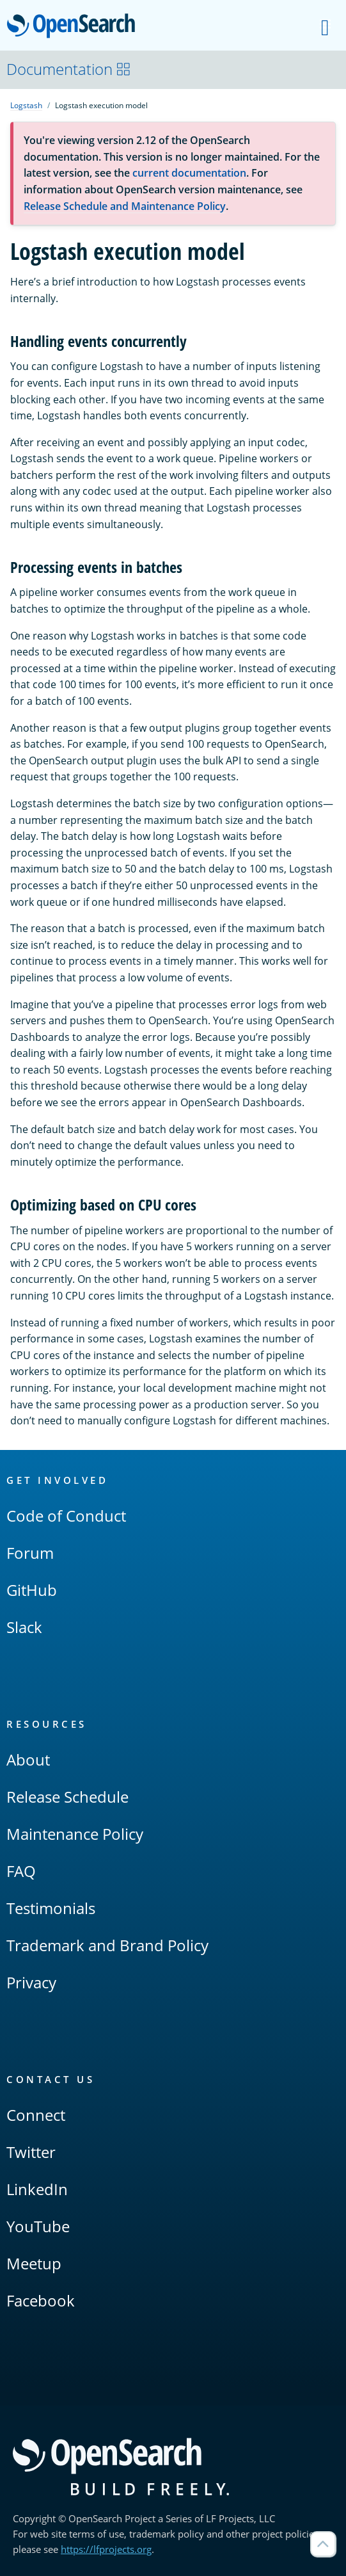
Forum (30, 1552)
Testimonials (50, 1908)
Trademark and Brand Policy (107, 1945)
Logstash (26, 105)
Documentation (68, 68)
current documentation (189, 173)
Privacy (31, 1982)
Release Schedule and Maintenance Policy (125, 206)
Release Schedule (67, 1796)
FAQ (21, 1870)
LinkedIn (37, 2189)
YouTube (38, 2226)
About (28, 1759)
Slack (24, 1627)
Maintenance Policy (74, 1833)
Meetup (33, 2263)
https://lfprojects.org (106, 2549)
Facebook (40, 2300)
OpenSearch (74, 26)
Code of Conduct (66, 1515)
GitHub (31, 1589)
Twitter (31, 2151)
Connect (35, 2114)
